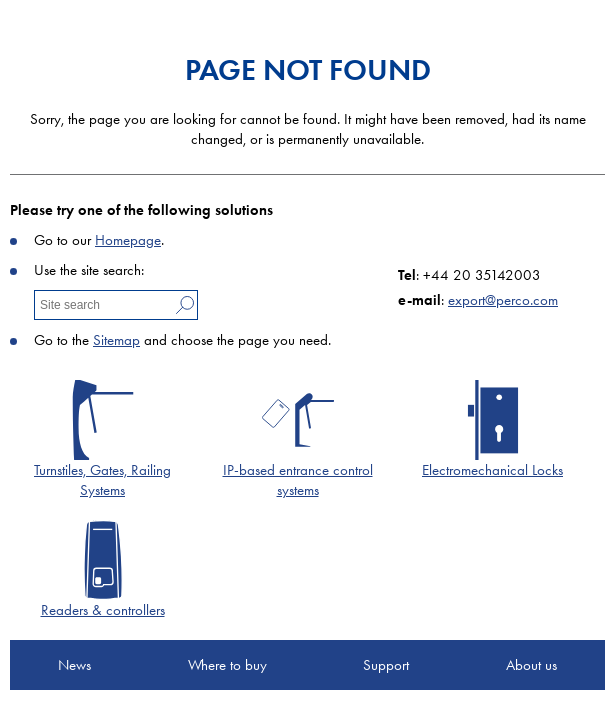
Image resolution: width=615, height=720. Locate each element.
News (74, 665)
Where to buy (227, 665)
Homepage (128, 240)
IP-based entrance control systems (298, 480)
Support (386, 665)
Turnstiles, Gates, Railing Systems (102, 480)
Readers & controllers (103, 610)
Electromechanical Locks (492, 470)
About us (531, 665)
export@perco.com (503, 300)
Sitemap (116, 340)
